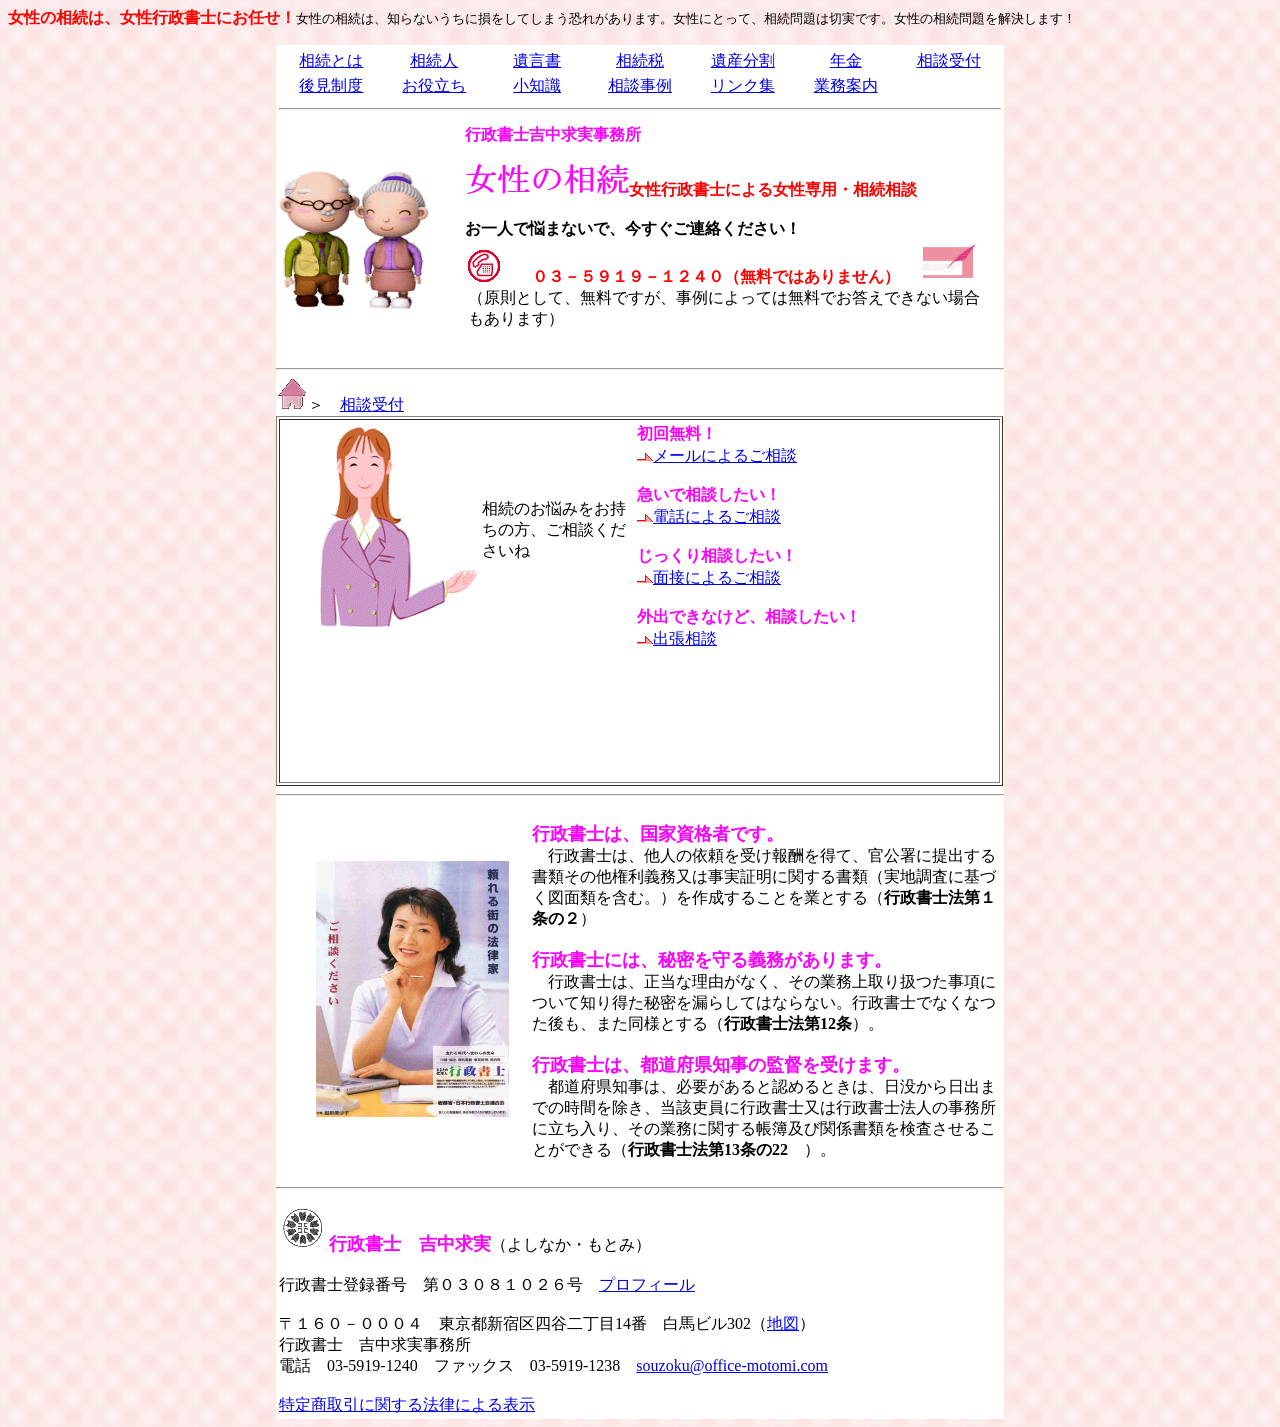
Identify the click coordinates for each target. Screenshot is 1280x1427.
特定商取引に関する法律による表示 (407, 1404)
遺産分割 (743, 60)
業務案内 (846, 85)
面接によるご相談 (717, 577)
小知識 (537, 85)
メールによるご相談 (725, 455)
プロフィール (647, 1284)
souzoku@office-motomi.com (732, 1365)
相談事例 (640, 85)
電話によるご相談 (717, 516)
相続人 (434, 60)
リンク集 (743, 85)
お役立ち (434, 85)
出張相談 (685, 638)
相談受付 (949, 60)
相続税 (640, 60)
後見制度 (331, 85)
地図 (783, 1323)
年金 (846, 60)
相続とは (331, 60)
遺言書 (537, 60)
